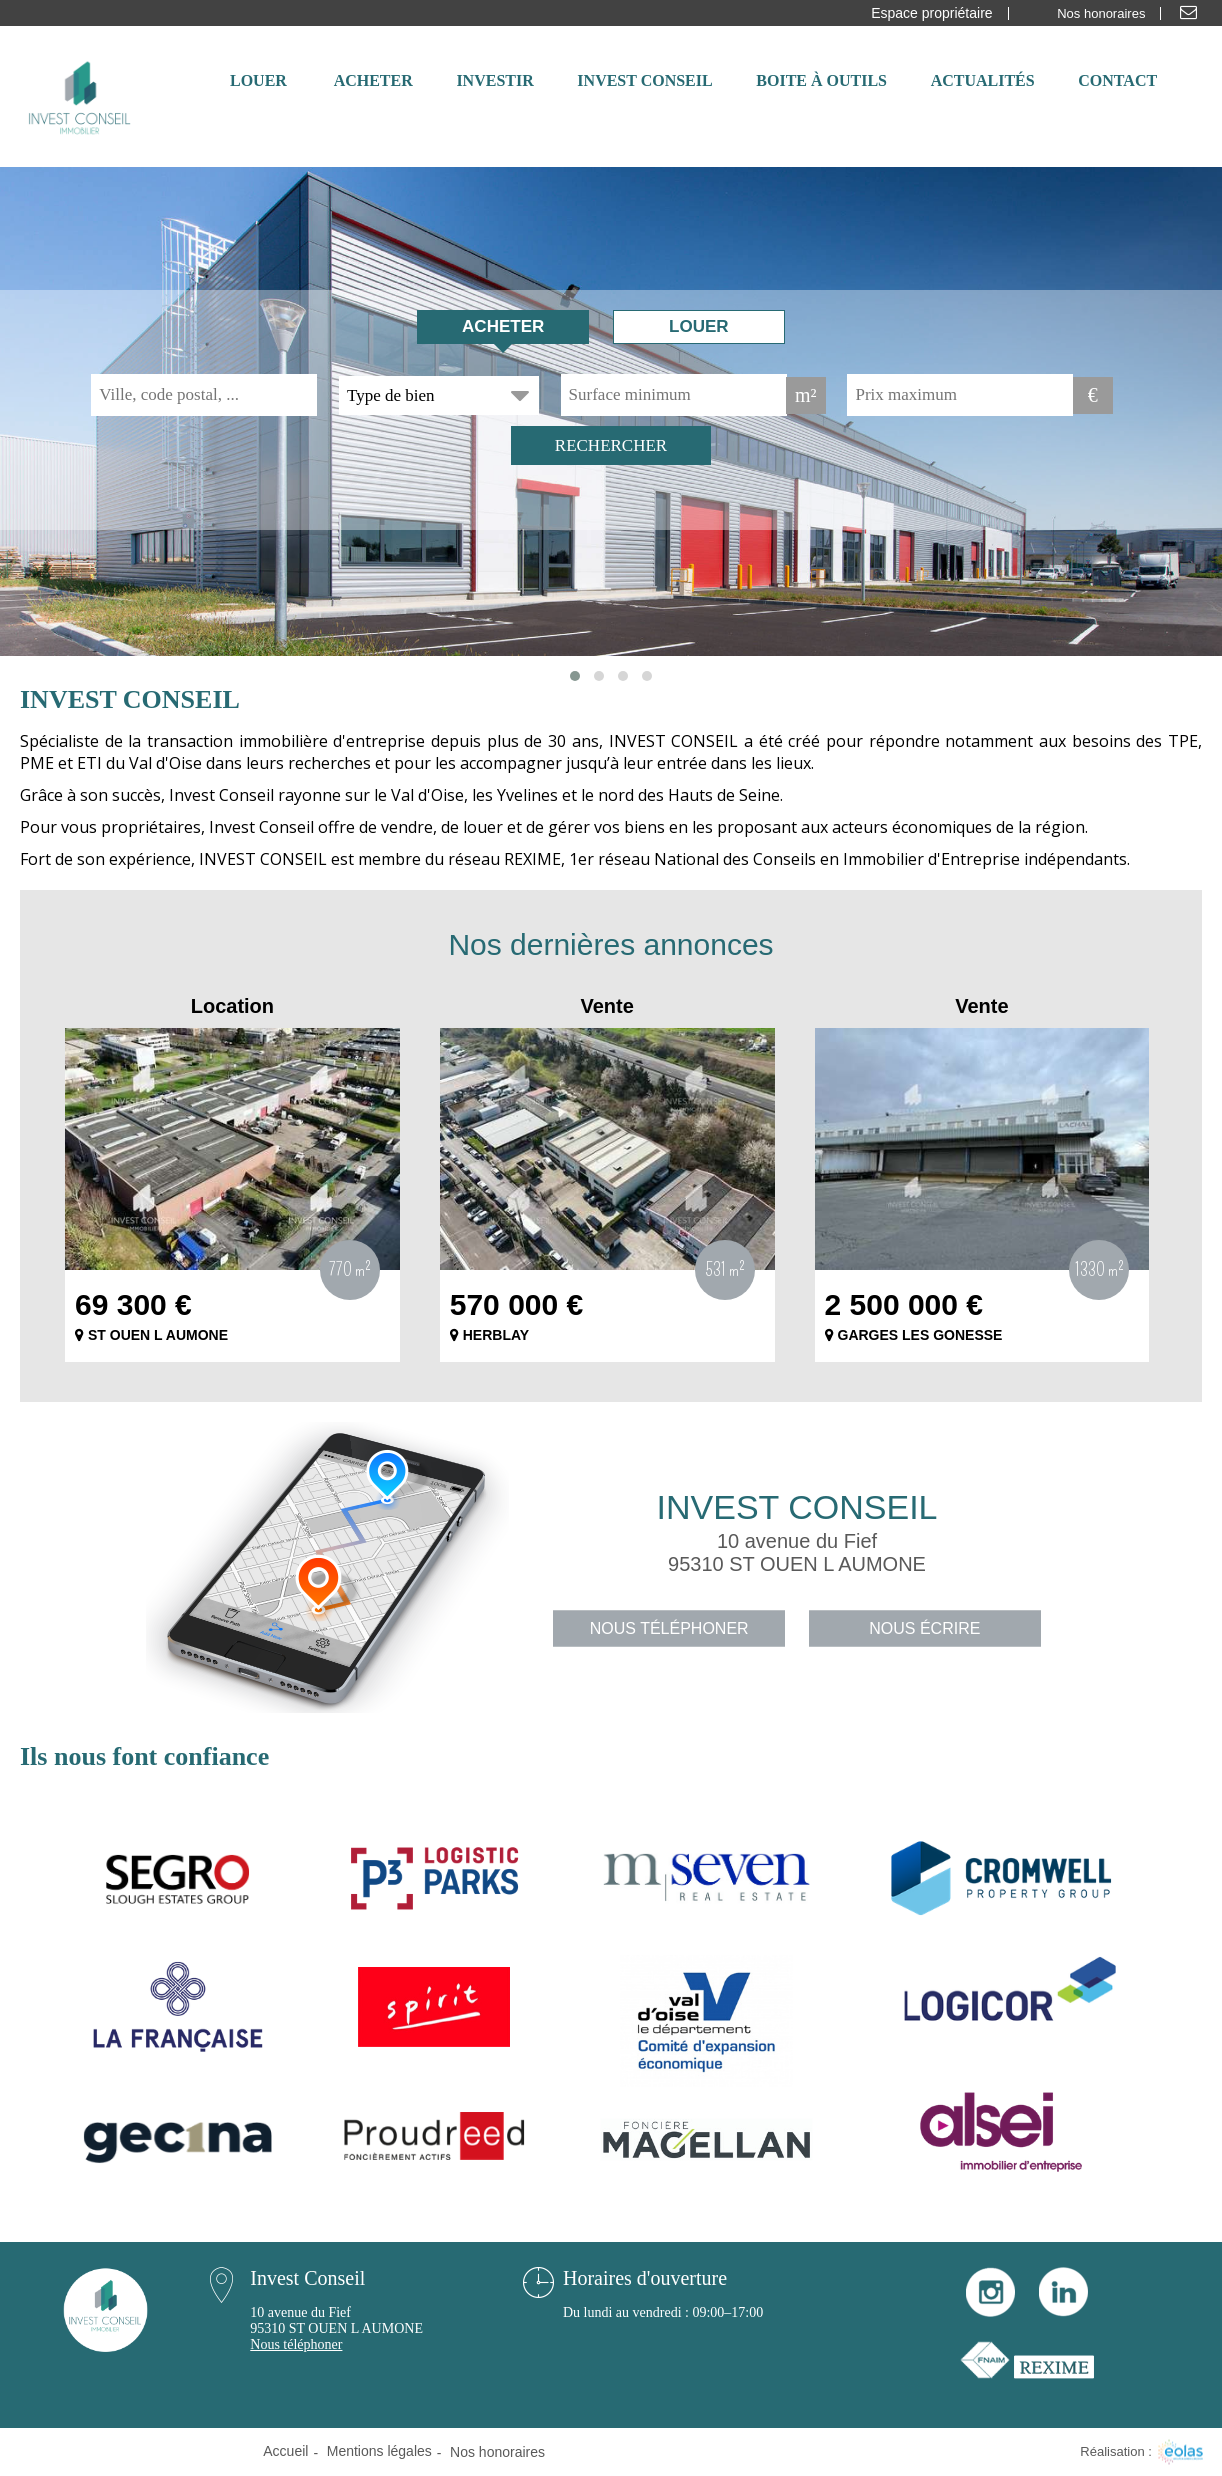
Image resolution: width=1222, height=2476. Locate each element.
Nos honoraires (1101, 13)
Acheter (503, 326)
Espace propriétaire (931, 13)
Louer (699, 326)
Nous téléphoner (669, 1628)
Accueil (285, 2451)
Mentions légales (379, 2451)
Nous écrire (924, 1628)
